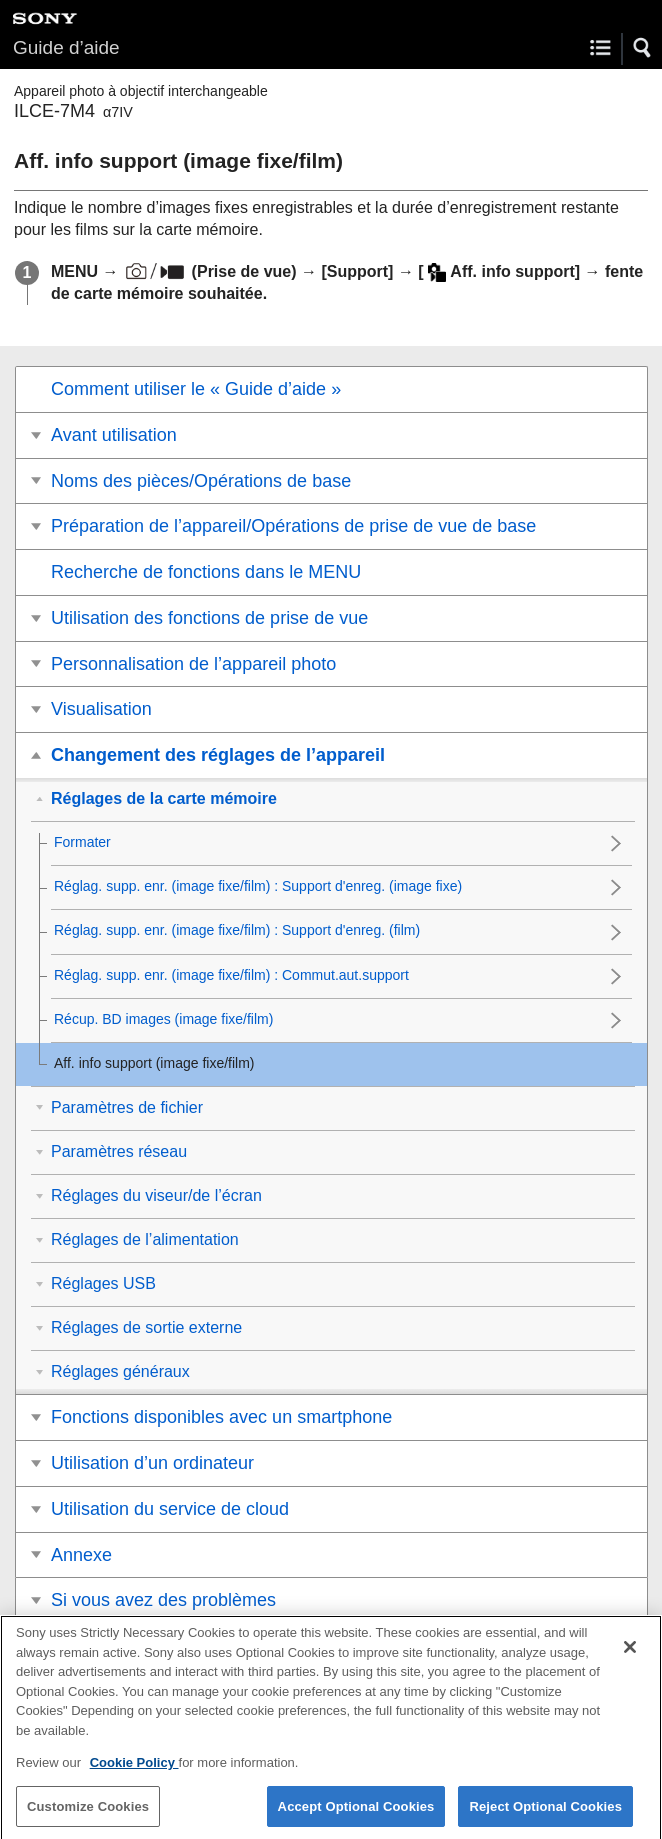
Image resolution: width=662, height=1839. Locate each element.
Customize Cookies (88, 1816)
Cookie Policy (134, 1772)
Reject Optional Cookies (545, 1816)
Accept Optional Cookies (356, 1816)
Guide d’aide (66, 47)
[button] (643, 48)
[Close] (630, 1657)
